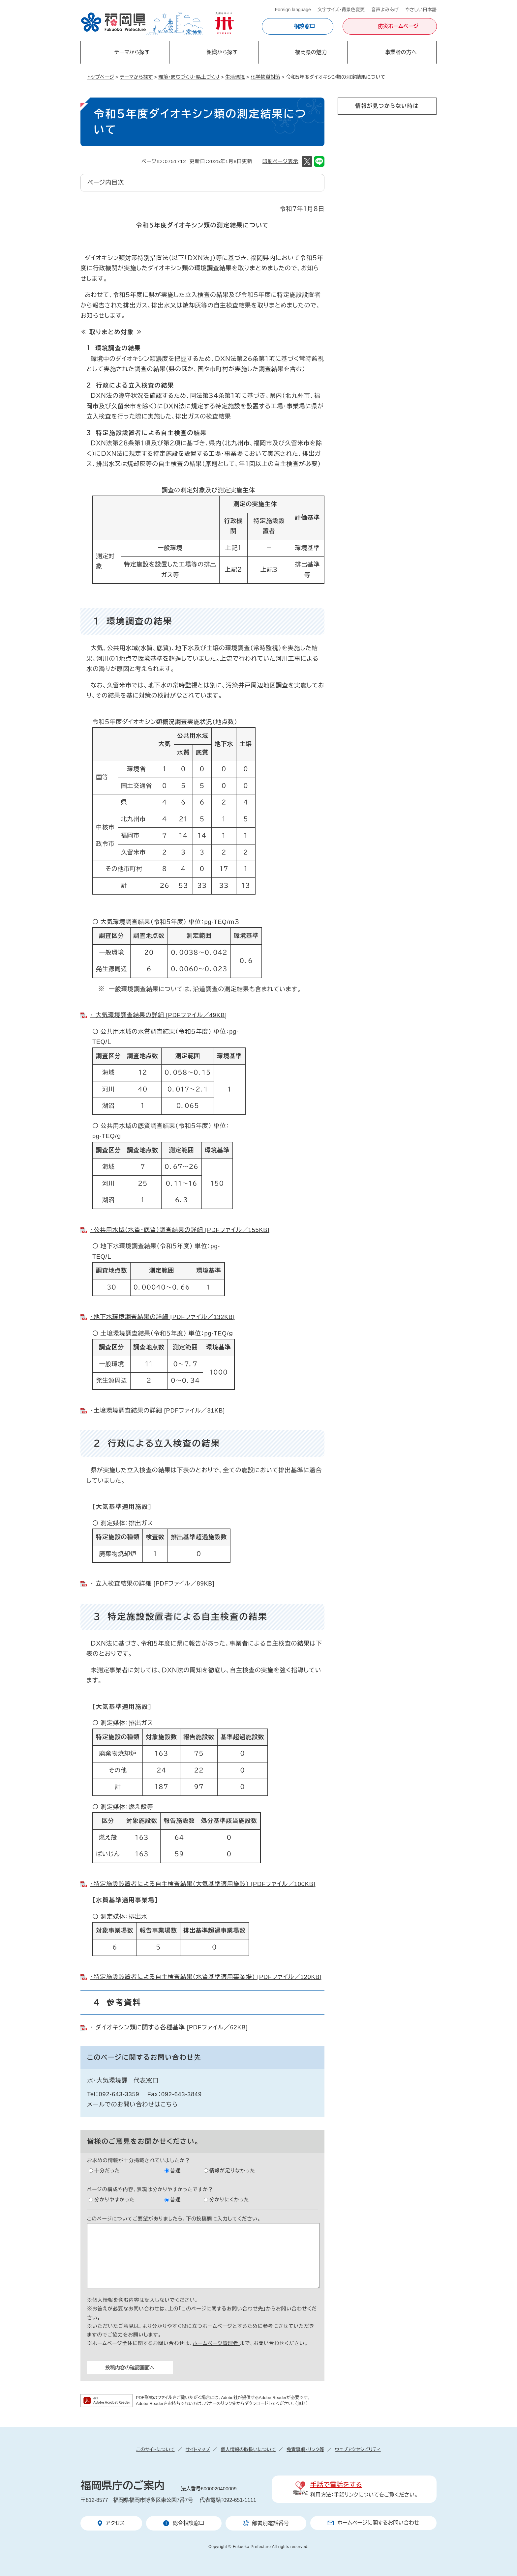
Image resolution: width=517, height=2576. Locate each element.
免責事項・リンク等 (305, 2449)
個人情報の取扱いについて (248, 2449)
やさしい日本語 (421, 9)
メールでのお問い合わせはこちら (132, 2104)
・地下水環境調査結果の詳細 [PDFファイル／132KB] (162, 1317)
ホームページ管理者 (216, 2343)
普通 (175, 2170)
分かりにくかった (229, 2199)
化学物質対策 (265, 77)
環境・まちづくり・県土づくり (188, 77)
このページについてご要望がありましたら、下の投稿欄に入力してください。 (174, 2218)
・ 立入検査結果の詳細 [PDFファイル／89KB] (152, 1583)
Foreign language (293, 9)
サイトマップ (198, 2449)
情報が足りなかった (232, 2170)
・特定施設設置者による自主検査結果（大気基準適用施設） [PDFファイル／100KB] (203, 1884)
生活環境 (235, 77)
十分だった (107, 2170)
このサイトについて (155, 2449)
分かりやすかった (114, 2199)
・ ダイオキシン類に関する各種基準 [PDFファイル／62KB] (169, 2027)
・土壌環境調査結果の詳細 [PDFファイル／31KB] (157, 1410)
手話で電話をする (336, 2484)
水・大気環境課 (107, 2080)
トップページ (100, 77)
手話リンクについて (356, 2495)
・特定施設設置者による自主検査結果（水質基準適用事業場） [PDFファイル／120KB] (205, 1977)
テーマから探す (136, 77)
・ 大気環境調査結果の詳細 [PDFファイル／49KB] (158, 1015)
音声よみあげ (385, 9)
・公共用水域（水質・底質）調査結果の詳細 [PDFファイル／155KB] (179, 1230)
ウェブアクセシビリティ (358, 2449)
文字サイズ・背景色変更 (341, 9)
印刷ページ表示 (280, 161)
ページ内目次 (105, 182)
